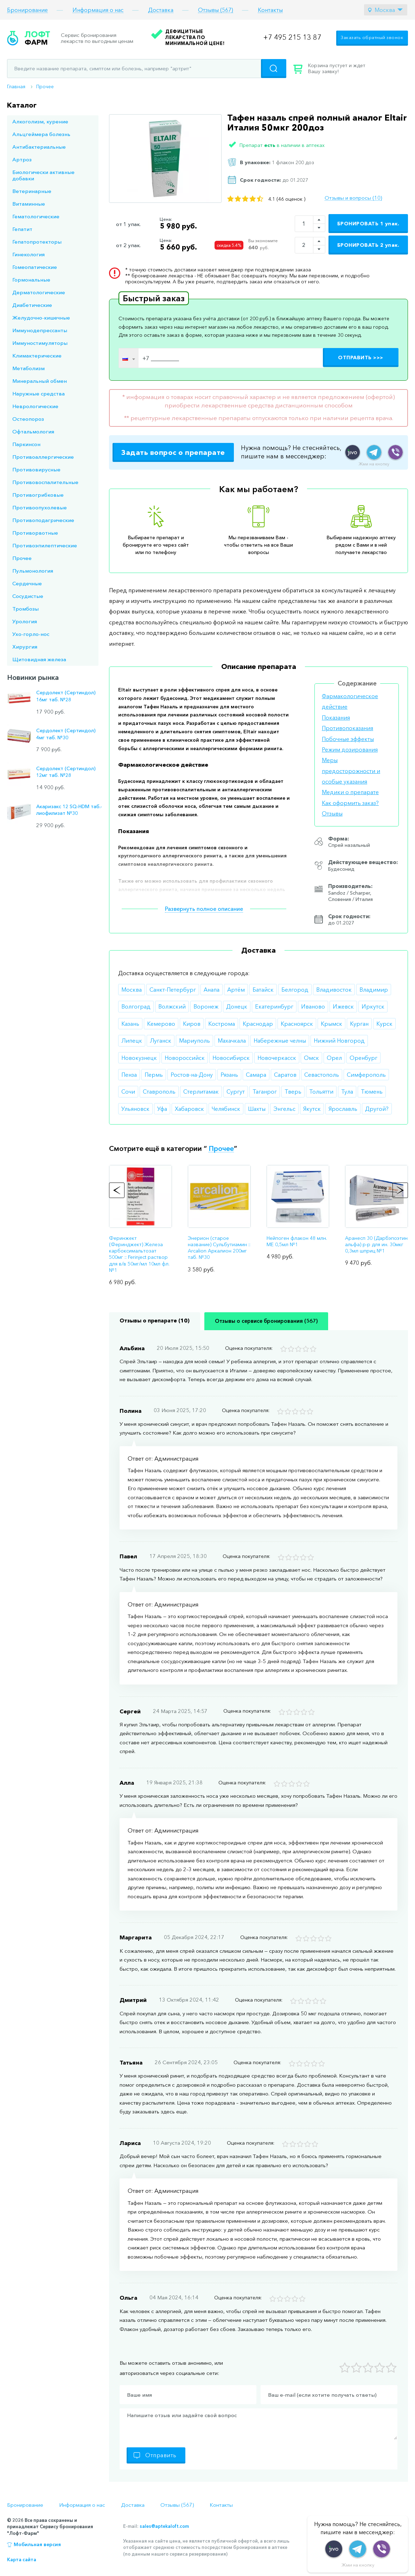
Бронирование (27, 10)
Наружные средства (38, 393)
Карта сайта (21, 2559)
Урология (24, 621)
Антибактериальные (39, 146)
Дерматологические (38, 292)
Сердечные (27, 583)
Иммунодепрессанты (39, 330)
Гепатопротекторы (37, 241)
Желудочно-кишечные (41, 317)
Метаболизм (28, 368)
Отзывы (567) (215, 10)
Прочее (45, 86)
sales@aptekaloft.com (164, 2526)
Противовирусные (36, 469)
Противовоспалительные (45, 482)
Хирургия (24, 646)
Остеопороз (28, 419)
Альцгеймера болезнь (41, 134)
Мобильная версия (37, 2544)
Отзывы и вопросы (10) (353, 198)
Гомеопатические (34, 267)
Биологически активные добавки (43, 175)
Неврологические (35, 406)
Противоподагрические (43, 520)
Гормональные (31, 279)
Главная (16, 86)
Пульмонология (32, 570)
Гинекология (28, 254)
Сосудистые (27, 596)
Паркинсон (26, 444)
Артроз (22, 159)
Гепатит (22, 229)
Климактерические (37, 355)
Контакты (270, 10)
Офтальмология (33, 431)
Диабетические (32, 305)
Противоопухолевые (39, 507)
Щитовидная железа (39, 659)
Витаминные (28, 203)
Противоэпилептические (44, 545)
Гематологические (35, 216)
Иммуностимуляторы (40, 343)
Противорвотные (35, 532)
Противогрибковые (38, 494)
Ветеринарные (31, 191)
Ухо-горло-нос (30, 634)
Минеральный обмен (39, 381)
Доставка (160, 10)
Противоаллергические (43, 456)
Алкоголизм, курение (40, 121)
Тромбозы (25, 608)
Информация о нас (97, 10)
